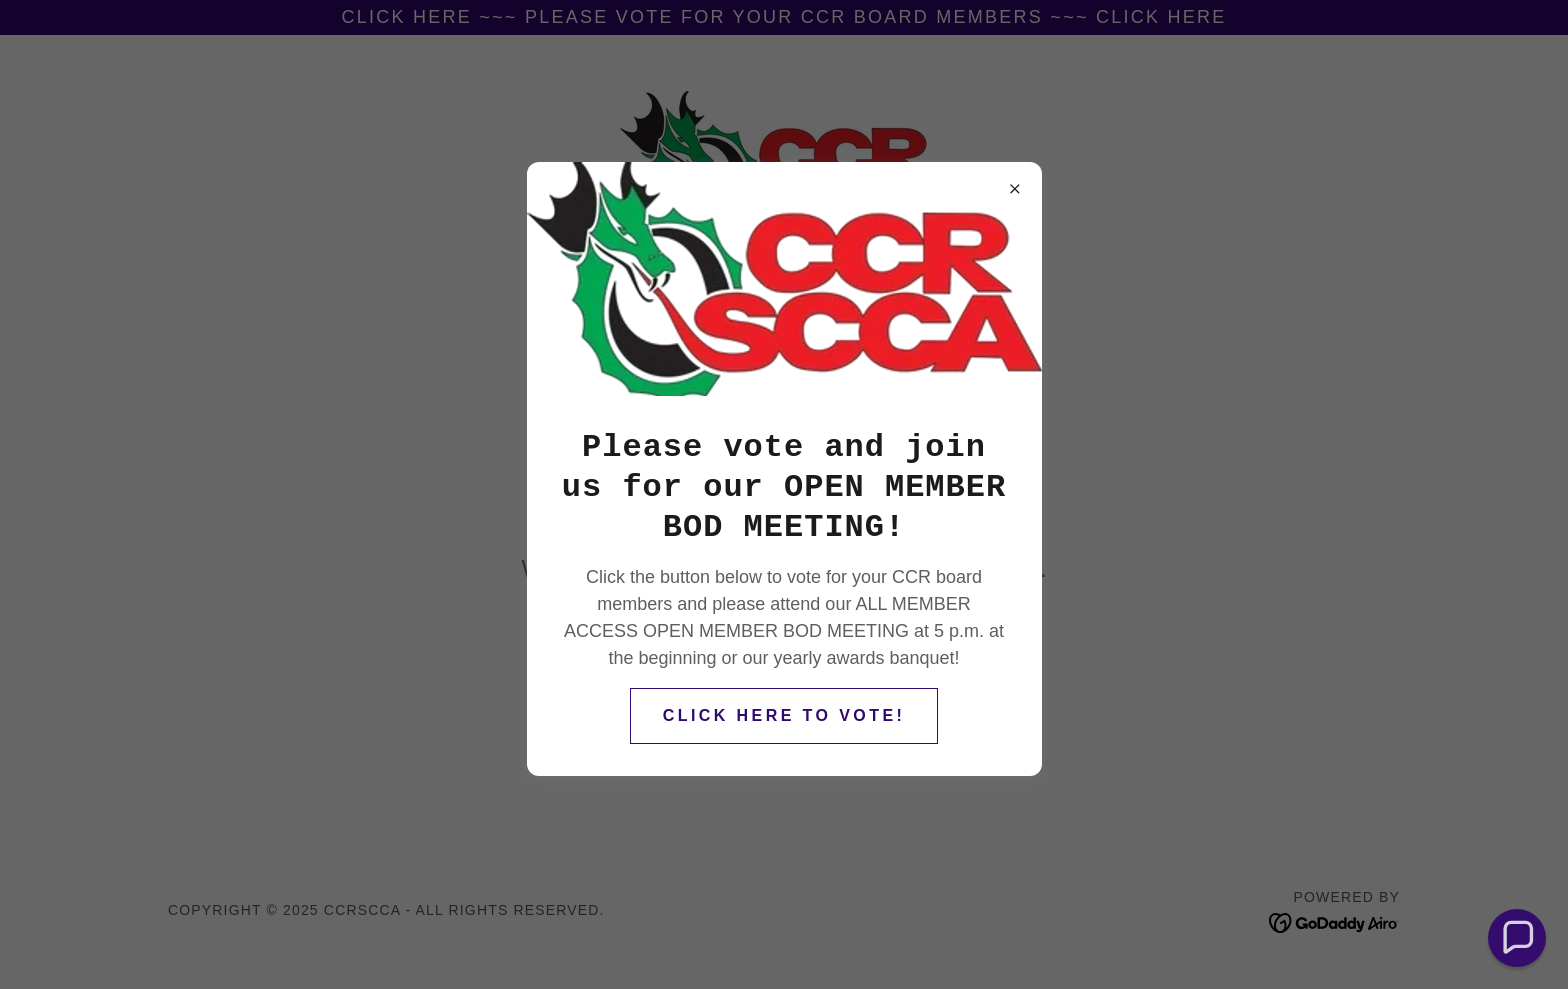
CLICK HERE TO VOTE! (784, 715)
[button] (1517, 938)
